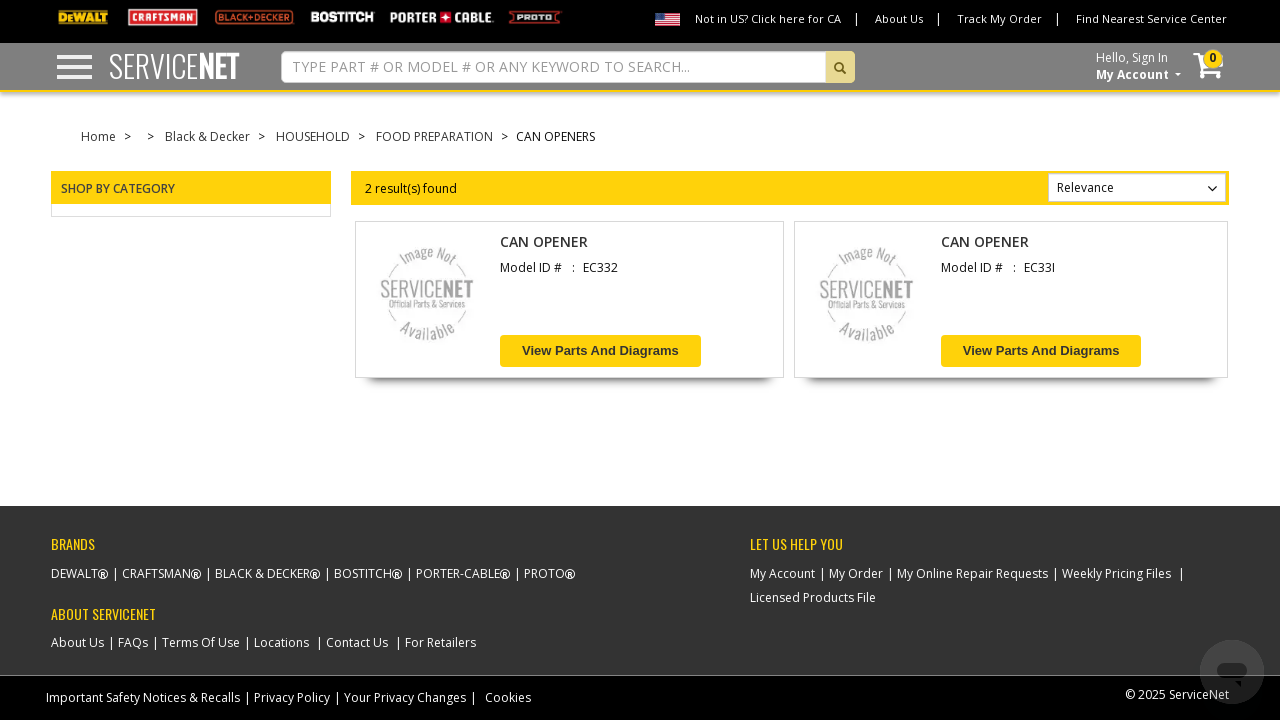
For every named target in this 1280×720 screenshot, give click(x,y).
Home (98, 136)
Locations (281, 642)
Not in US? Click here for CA (768, 18)
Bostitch (363, 573)
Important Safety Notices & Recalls (143, 697)
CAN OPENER (544, 241)
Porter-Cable (458, 573)
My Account (782, 573)
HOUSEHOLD (313, 136)
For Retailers (440, 642)
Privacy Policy (292, 697)
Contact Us (357, 642)
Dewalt (74, 573)
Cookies (508, 697)
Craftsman (156, 573)
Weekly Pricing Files (1116, 573)
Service (174, 65)
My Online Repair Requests (972, 573)
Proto (544, 573)
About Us (899, 18)
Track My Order (999, 18)
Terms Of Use (201, 642)
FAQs (133, 642)
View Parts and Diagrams (600, 350)
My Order (856, 573)
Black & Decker (207, 136)
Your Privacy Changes (405, 697)
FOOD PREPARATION (434, 136)
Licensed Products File (813, 597)
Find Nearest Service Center (1151, 18)
